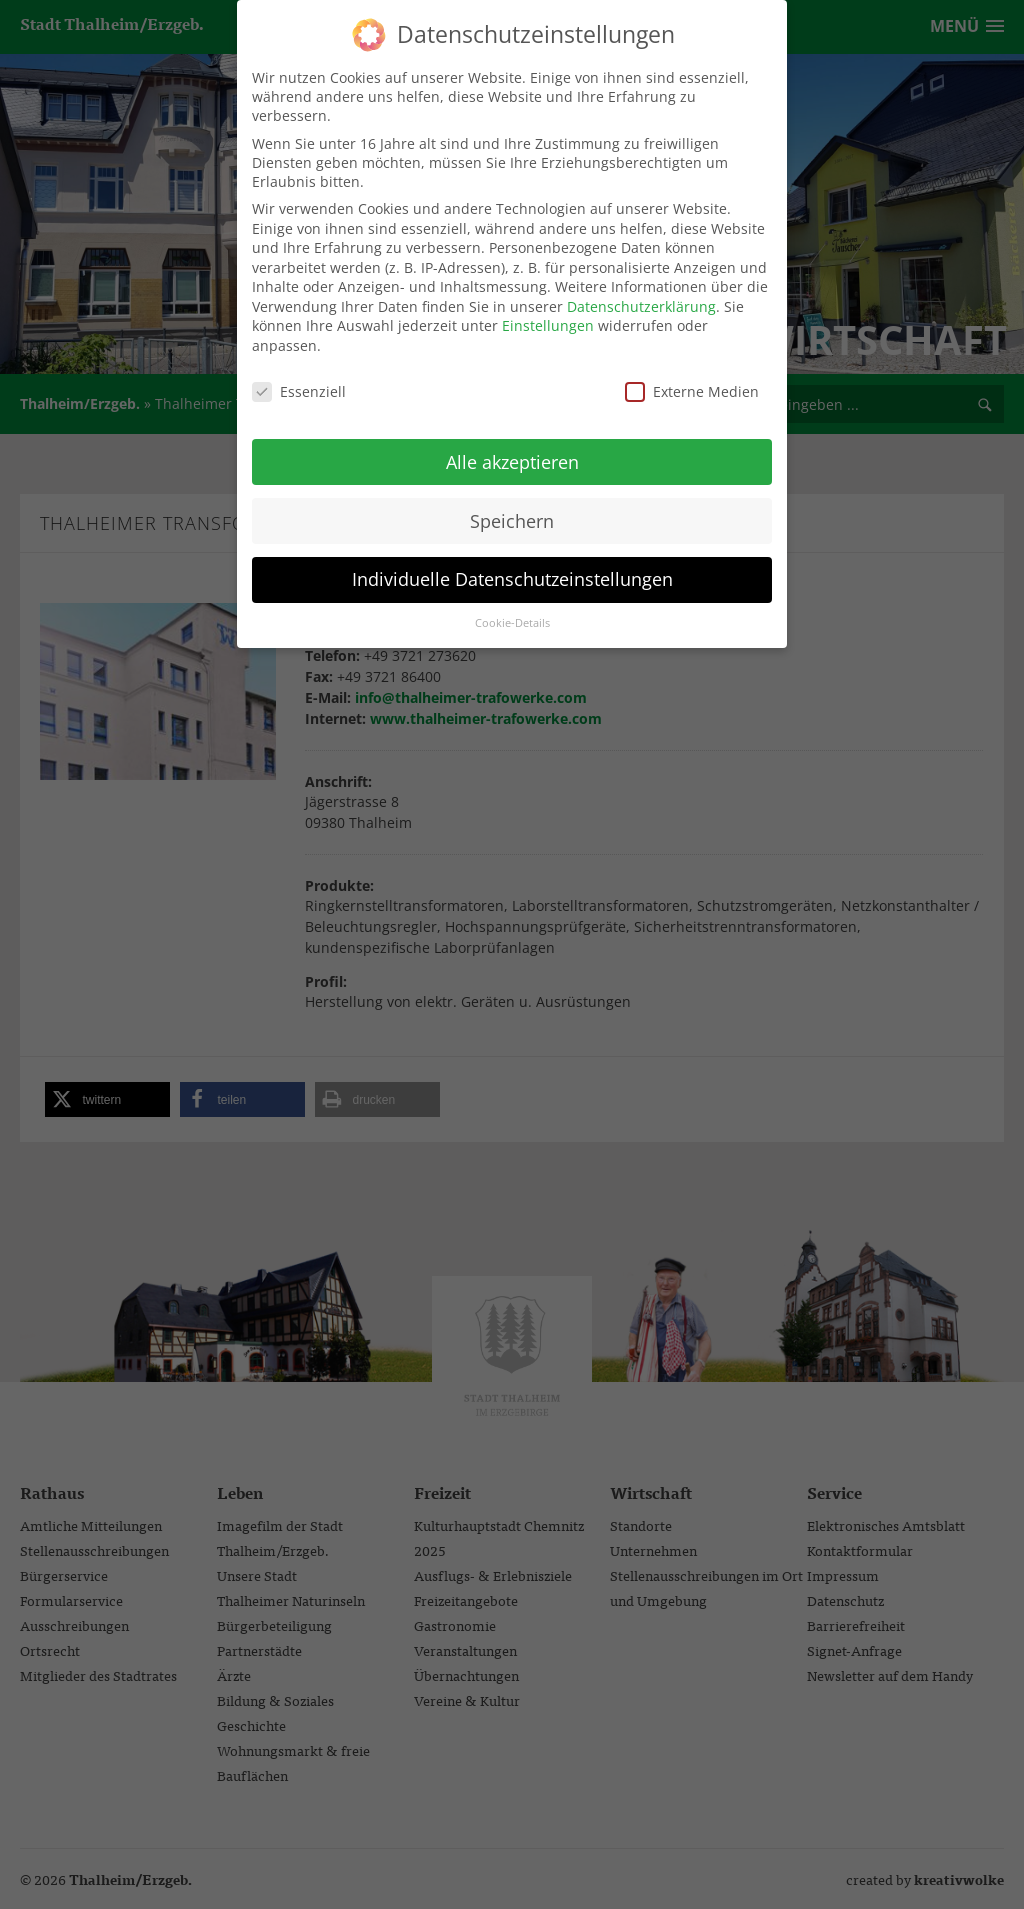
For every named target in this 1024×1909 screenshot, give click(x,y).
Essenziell (299, 380)
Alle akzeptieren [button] (512, 451)
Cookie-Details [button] (512, 613)
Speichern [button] (512, 510)
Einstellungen (548, 315)
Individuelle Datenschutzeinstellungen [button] (512, 569)
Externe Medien (692, 380)
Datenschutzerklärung (641, 295)
